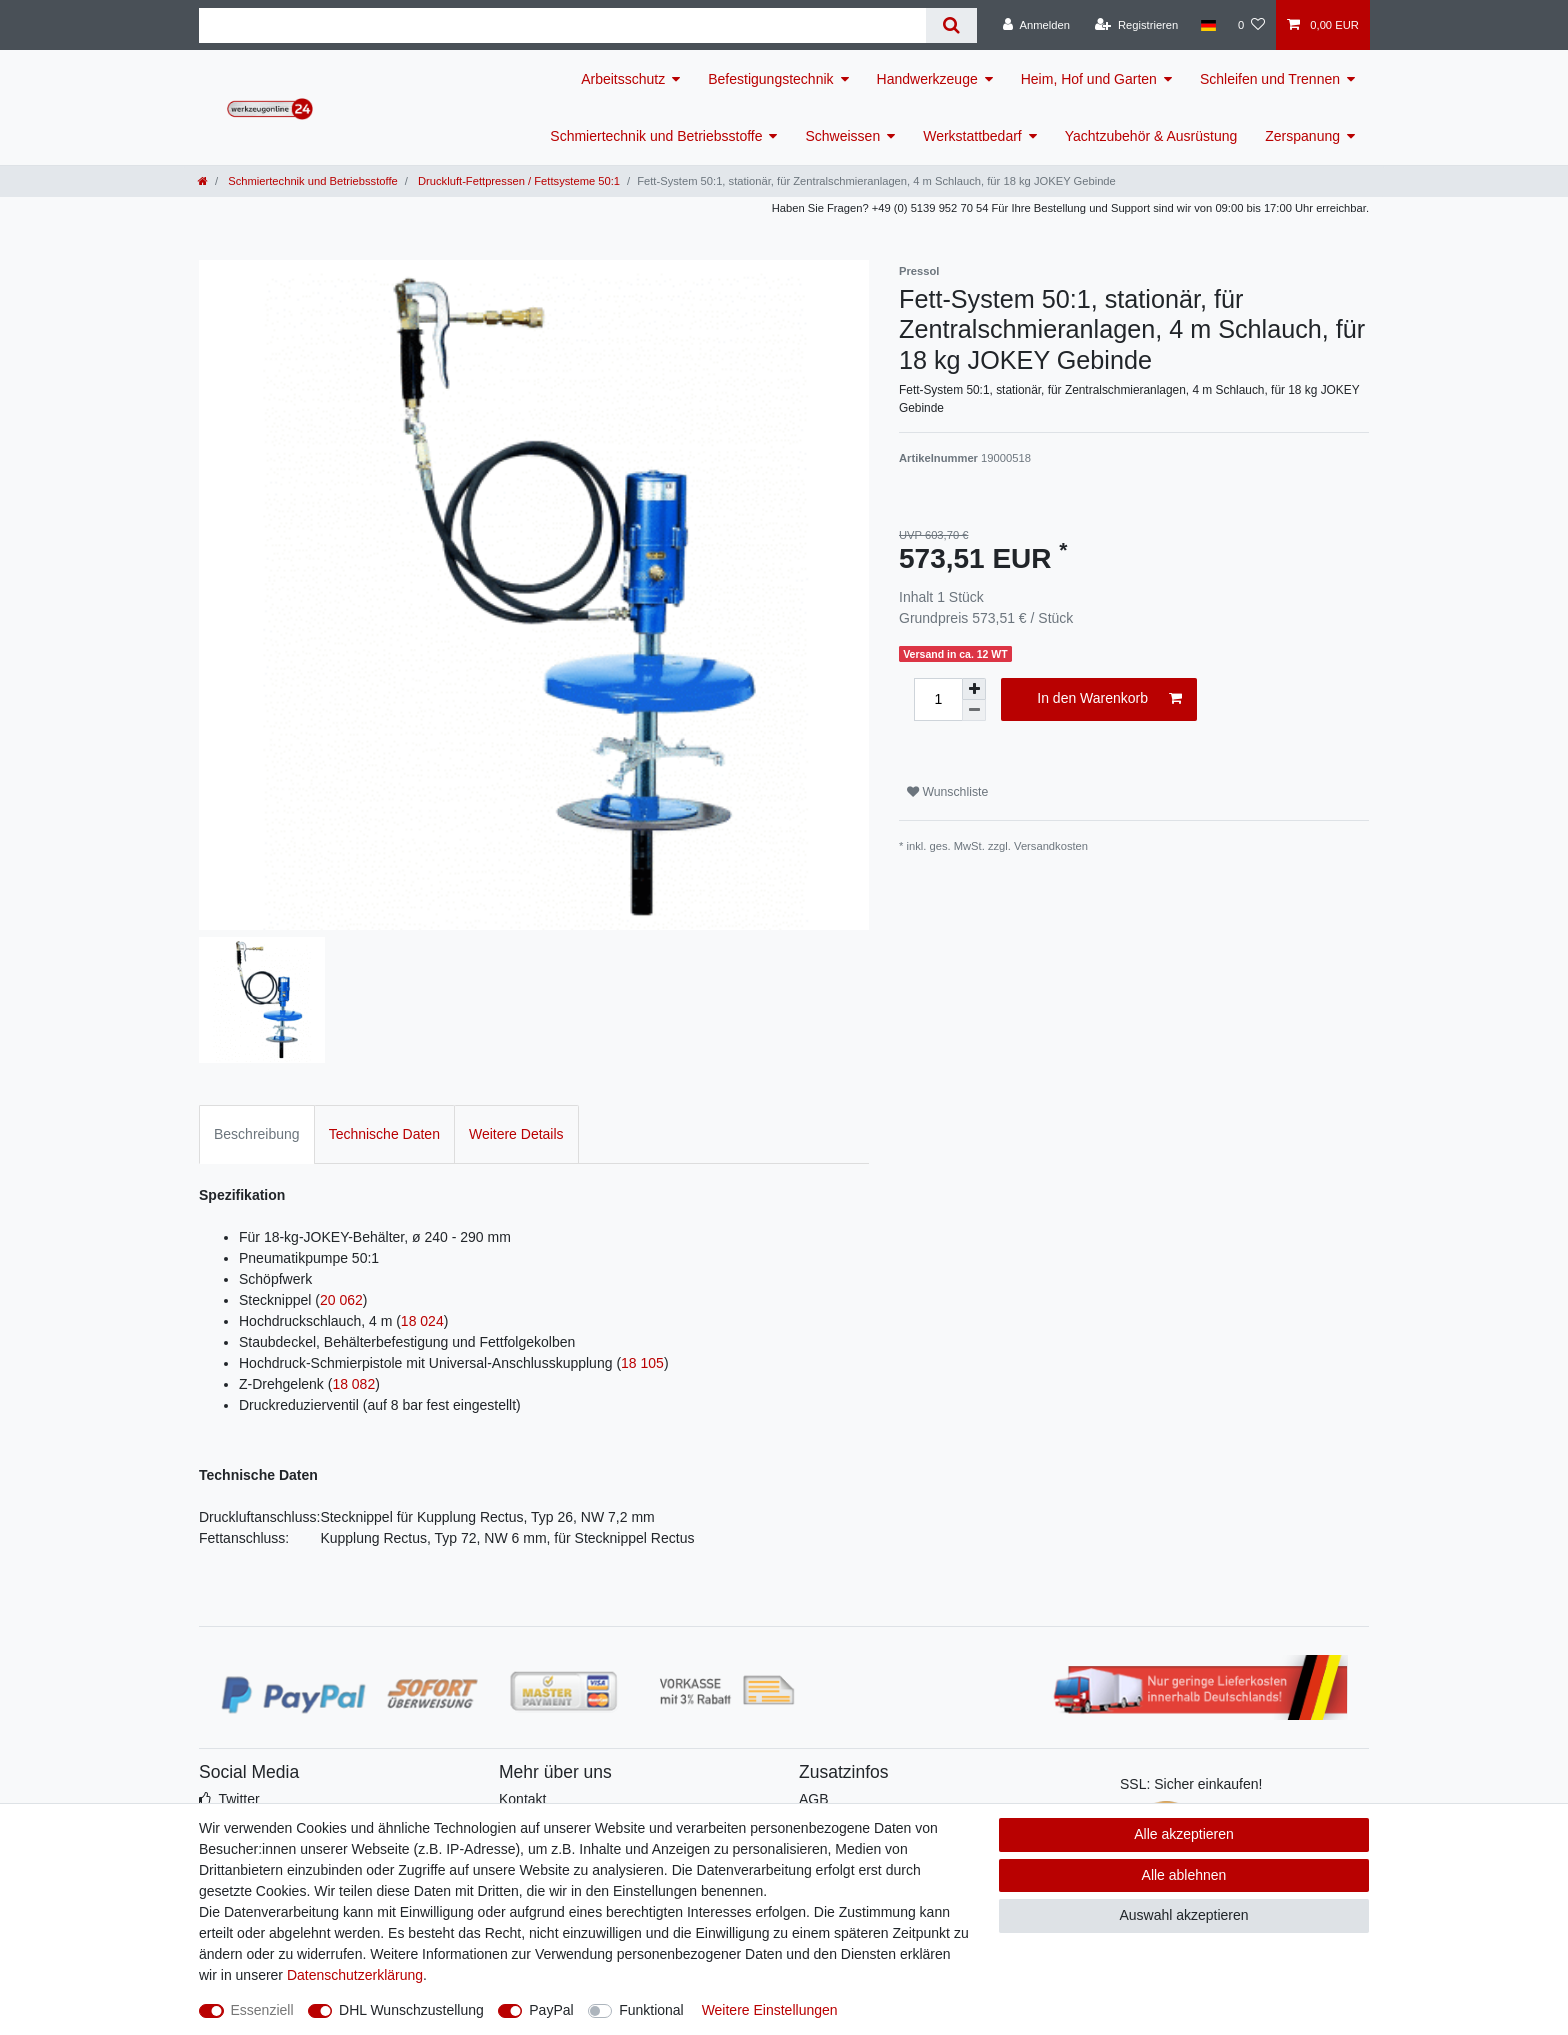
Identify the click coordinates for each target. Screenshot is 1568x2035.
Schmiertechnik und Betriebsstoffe (656, 136)
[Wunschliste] (1251, 25)
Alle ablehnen (1184, 1875)
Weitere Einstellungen (770, 2010)
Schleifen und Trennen (1270, 79)
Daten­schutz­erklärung (355, 1975)
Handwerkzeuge (927, 79)
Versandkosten (1051, 846)
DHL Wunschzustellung (411, 2010)
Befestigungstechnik (770, 79)
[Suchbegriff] (562, 25)
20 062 (341, 1300)
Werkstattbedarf (972, 136)
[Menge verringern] (974, 710)
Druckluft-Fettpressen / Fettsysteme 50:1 (517, 181)
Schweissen (842, 136)
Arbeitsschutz (623, 79)
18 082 (353, 1384)
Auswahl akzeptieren (1183, 1915)
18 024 (422, 1321)
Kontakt (522, 1799)
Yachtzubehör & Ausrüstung (1151, 136)
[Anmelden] (1036, 25)
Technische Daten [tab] (384, 1134)
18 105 (642, 1363)
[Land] (1207, 25)
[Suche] (951, 25)
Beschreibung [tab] (257, 1134)
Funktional (651, 2010)
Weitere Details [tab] (516, 1134)
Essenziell (262, 2010)
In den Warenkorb (1109, 699)
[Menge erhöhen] (974, 689)
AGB (814, 1799)
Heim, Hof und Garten (1089, 79)
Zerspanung (1302, 136)
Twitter (238, 1799)
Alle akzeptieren (1184, 1834)
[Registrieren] (1136, 25)
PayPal (551, 2010)
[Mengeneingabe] (938, 699)
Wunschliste (947, 792)
